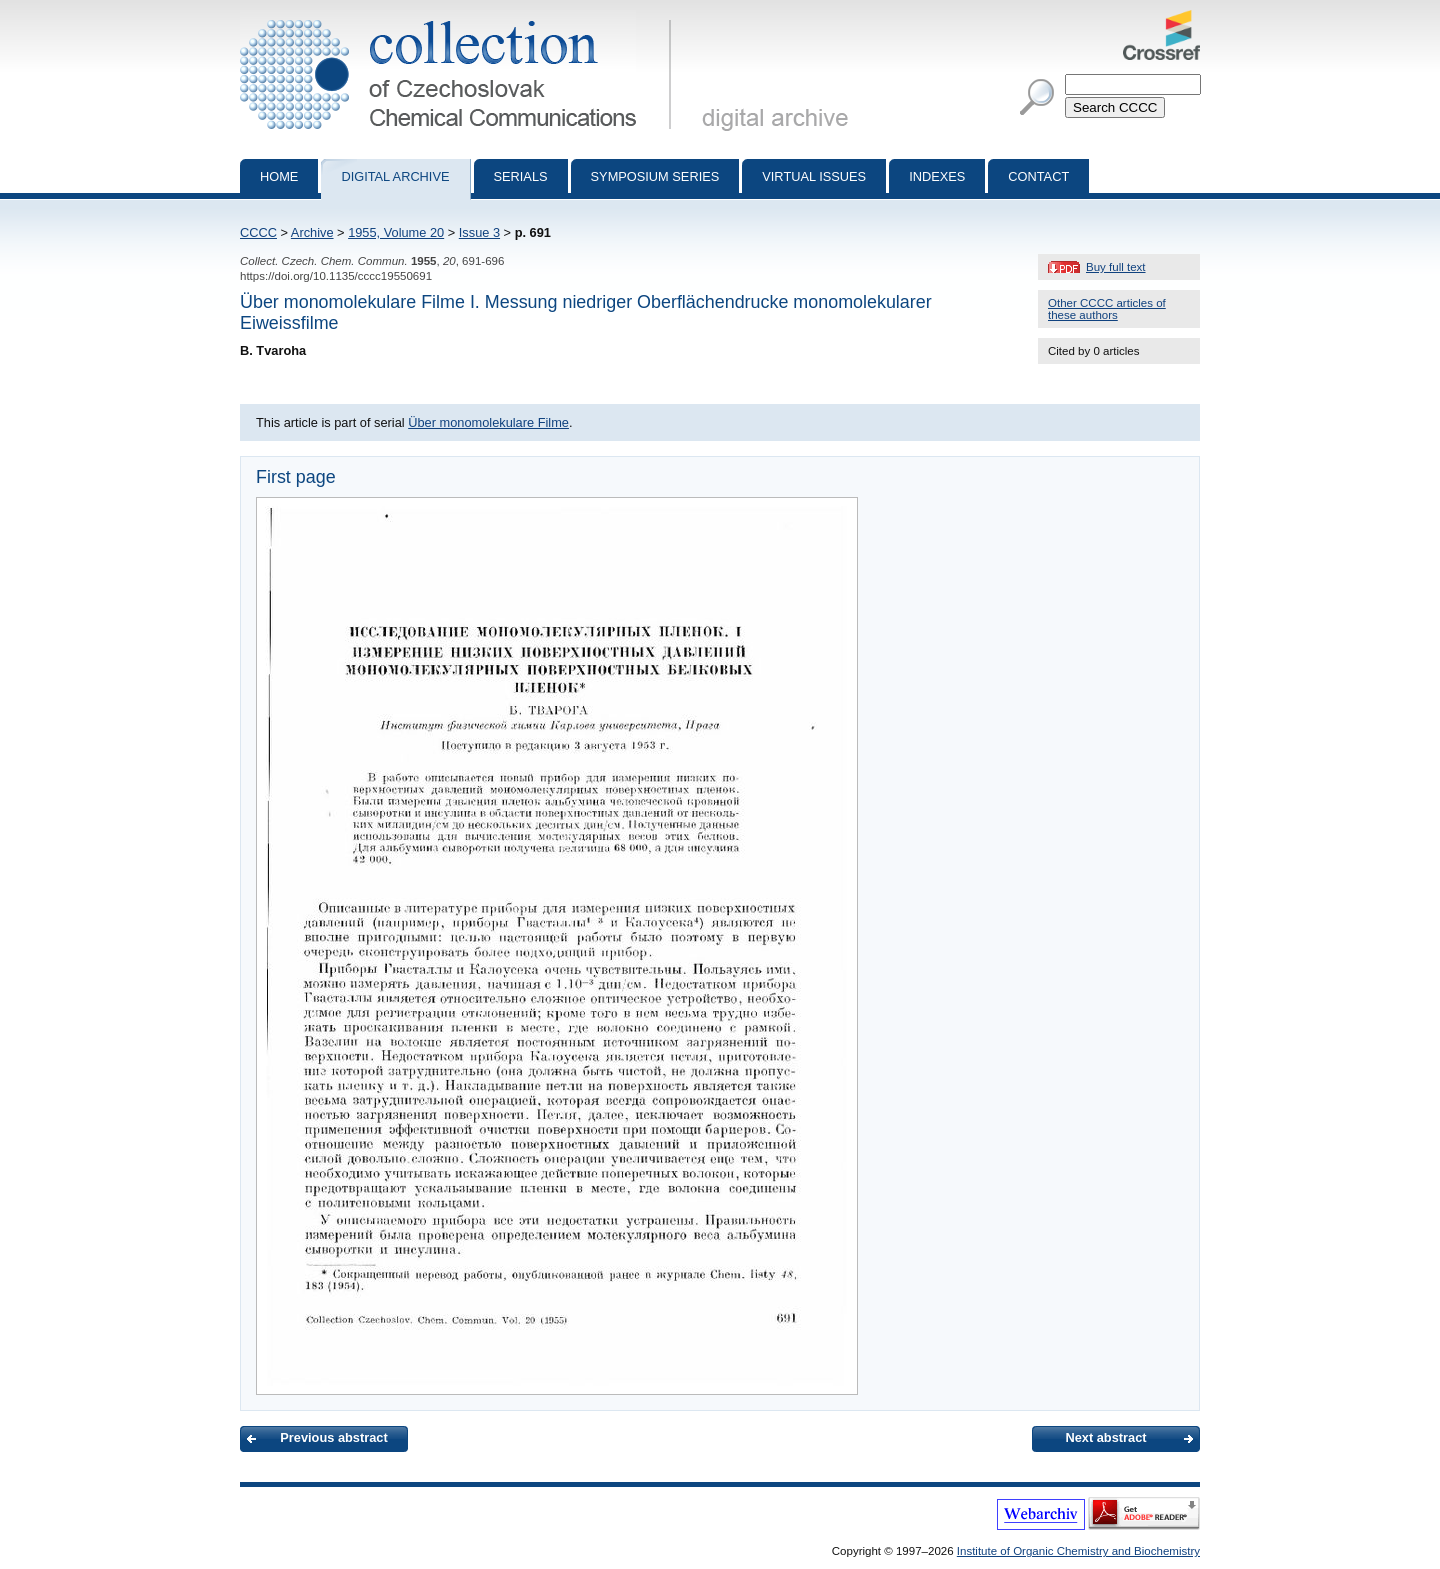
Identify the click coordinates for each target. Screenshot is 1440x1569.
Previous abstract (333, 1437)
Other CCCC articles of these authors (1107, 309)
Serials (521, 176)
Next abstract (1105, 1437)
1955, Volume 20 (396, 232)
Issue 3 (479, 232)
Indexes (937, 176)
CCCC (258, 232)
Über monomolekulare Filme (488, 422)
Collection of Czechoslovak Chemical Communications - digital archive (459, 18)
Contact (1038, 176)
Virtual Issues (814, 176)
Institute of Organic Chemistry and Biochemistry (1078, 1551)
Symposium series (655, 176)
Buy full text (1116, 267)
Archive (312, 232)
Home (279, 176)
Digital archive (395, 176)
